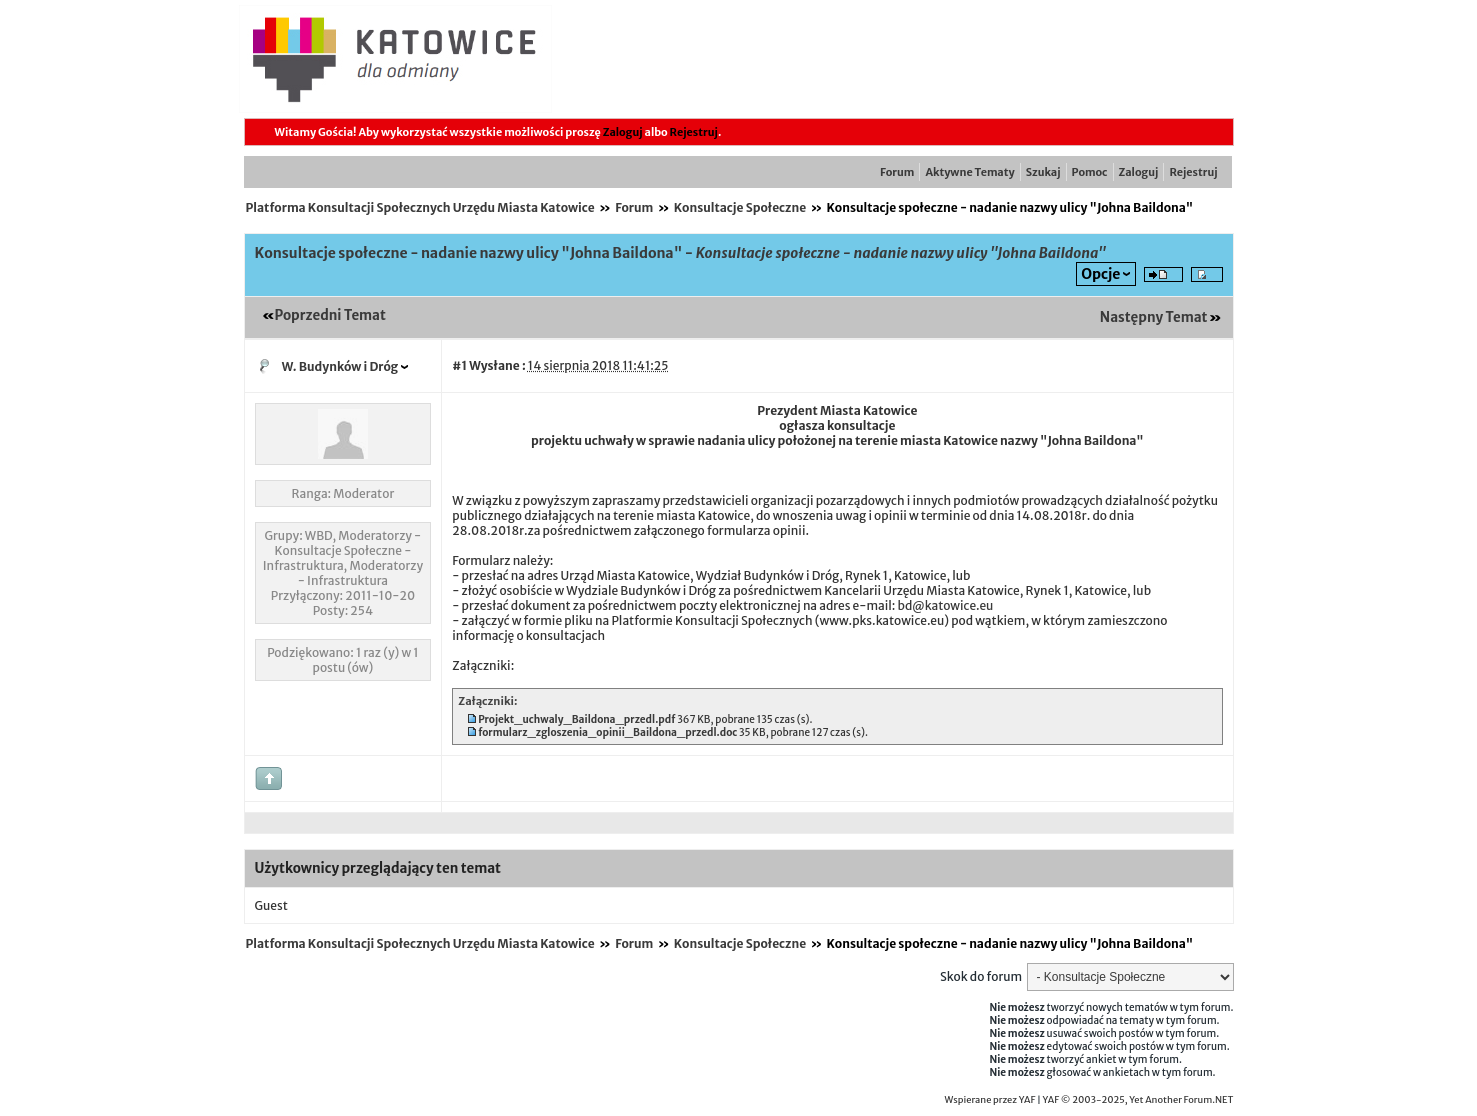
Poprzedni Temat (330, 315)
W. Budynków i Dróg (340, 366)
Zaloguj (623, 132)
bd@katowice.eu (945, 605)
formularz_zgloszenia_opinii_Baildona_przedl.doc (607, 732)
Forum (897, 172)
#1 (459, 365)
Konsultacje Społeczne (740, 207)
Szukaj (1043, 172)
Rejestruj (694, 132)
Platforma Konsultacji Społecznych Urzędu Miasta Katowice (420, 207)
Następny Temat (1154, 317)
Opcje (1100, 274)
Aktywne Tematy (969, 172)
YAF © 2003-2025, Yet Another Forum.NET (1138, 1100)
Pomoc (1090, 172)
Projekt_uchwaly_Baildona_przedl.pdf (576, 719)
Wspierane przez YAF (990, 1100)
